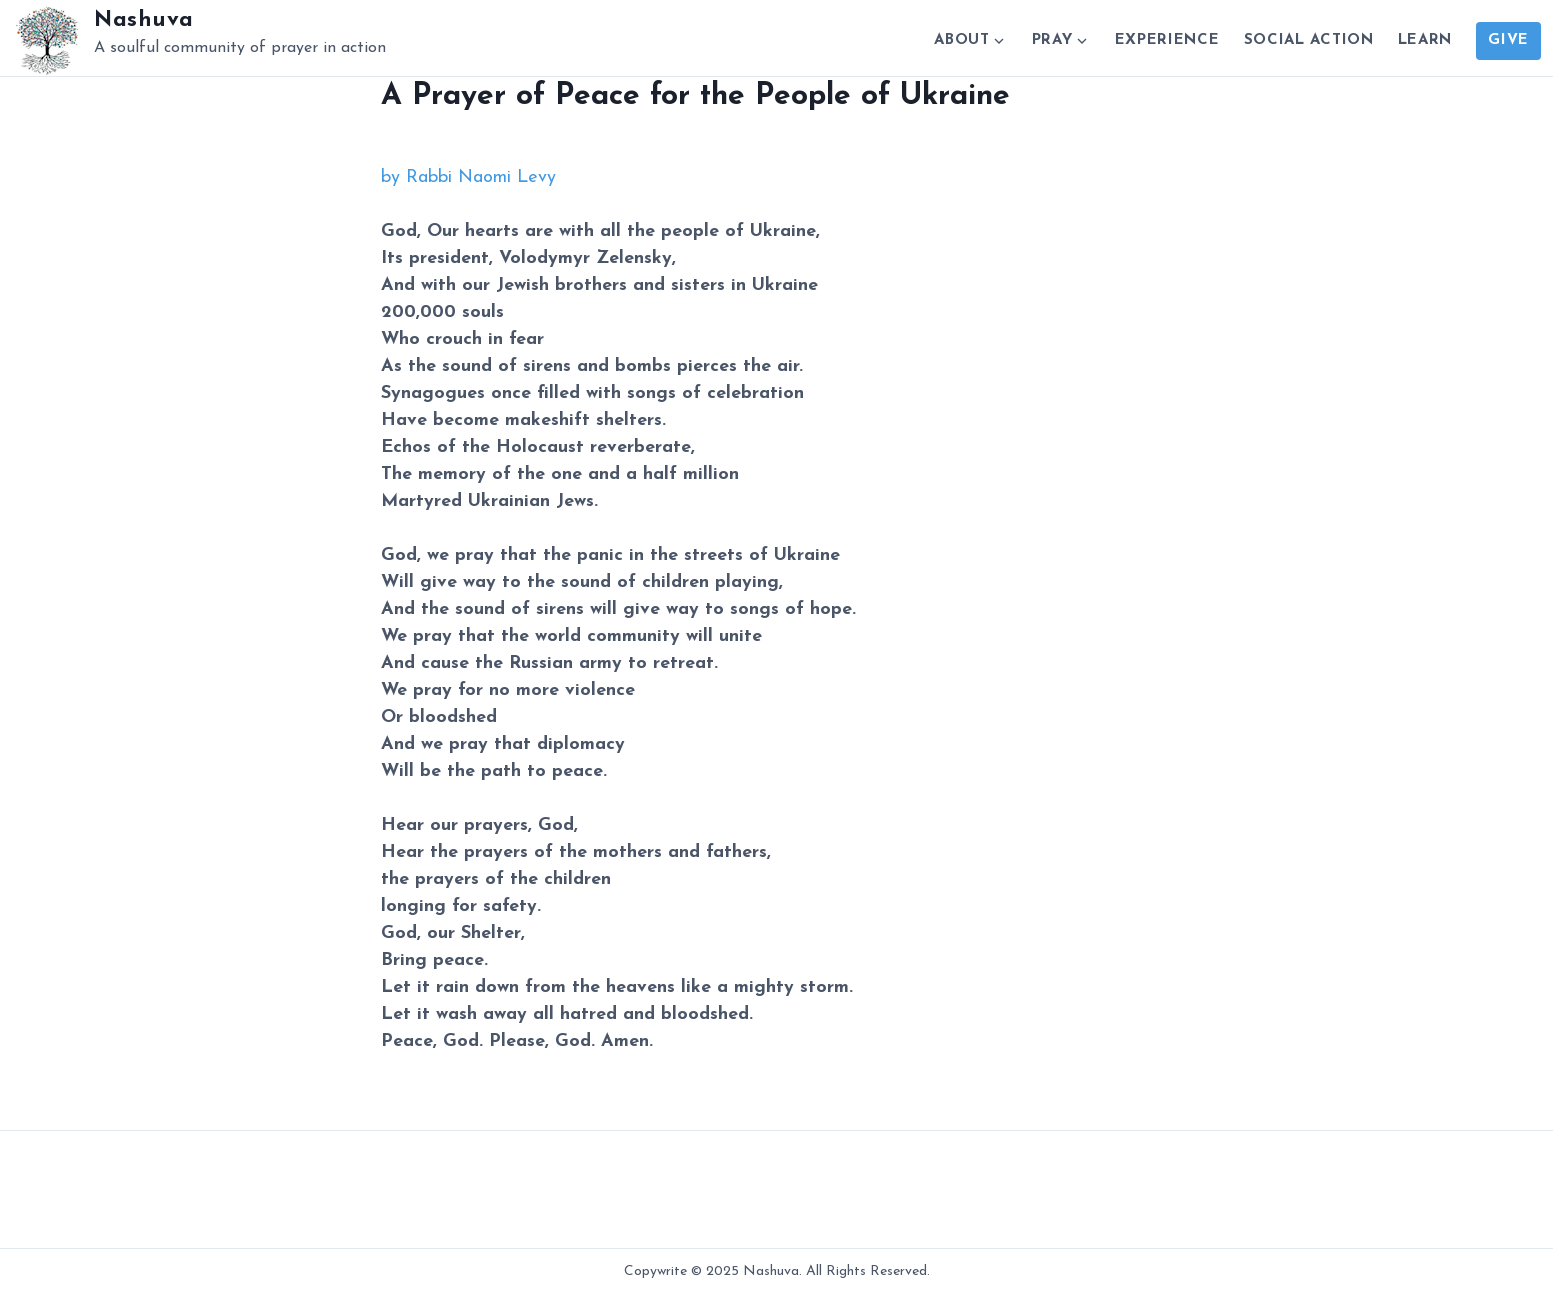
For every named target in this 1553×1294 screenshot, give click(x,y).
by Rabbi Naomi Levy (468, 177)
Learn (1425, 40)
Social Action (1309, 40)
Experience (1167, 40)
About (962, 40)
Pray (1052, 40)
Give (1508, 40)
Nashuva (144, 20)
